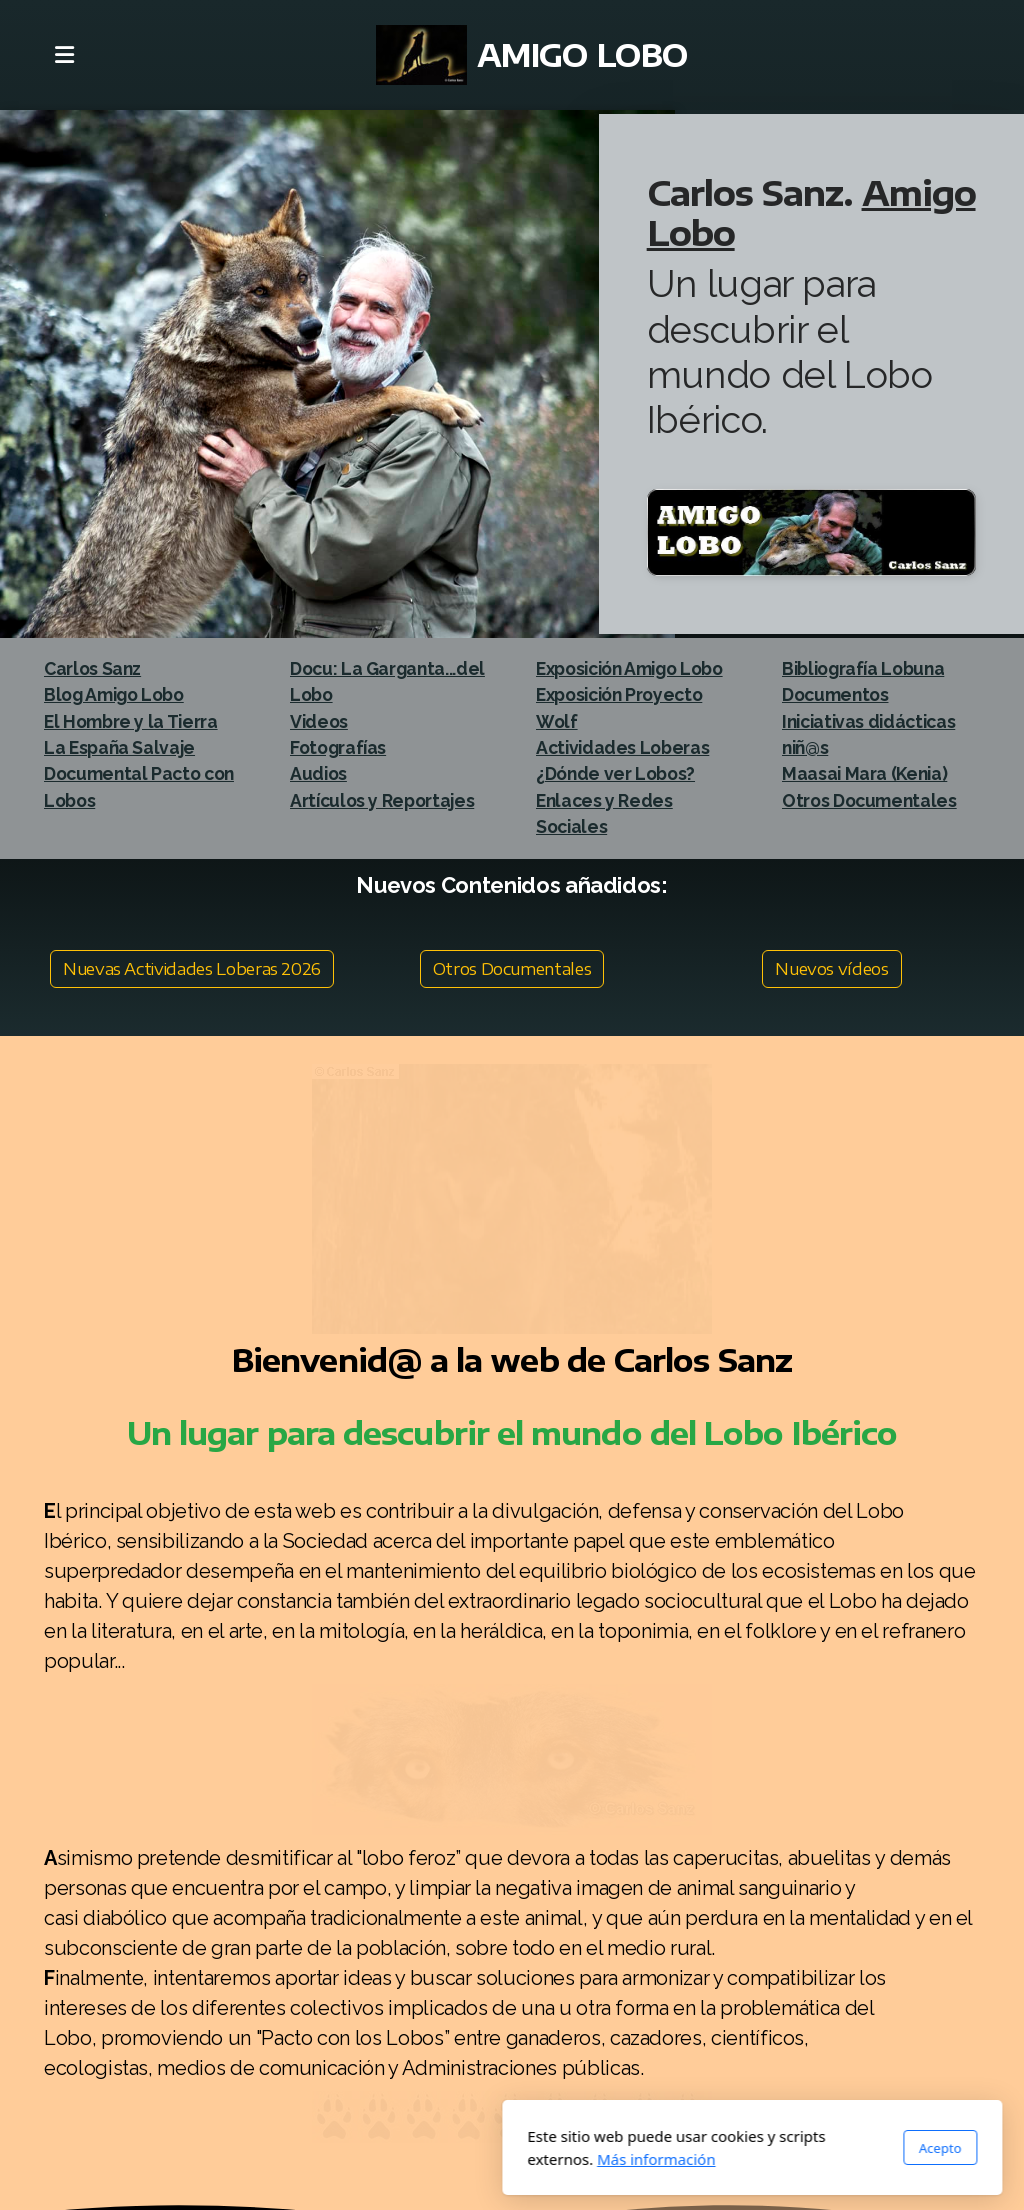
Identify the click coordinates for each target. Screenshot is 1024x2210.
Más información (416, 2159)
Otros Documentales (512, 969)
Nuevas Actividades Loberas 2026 (192, 969)
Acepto (700, 2148)
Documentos (835, 694)
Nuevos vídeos (831, 969)
